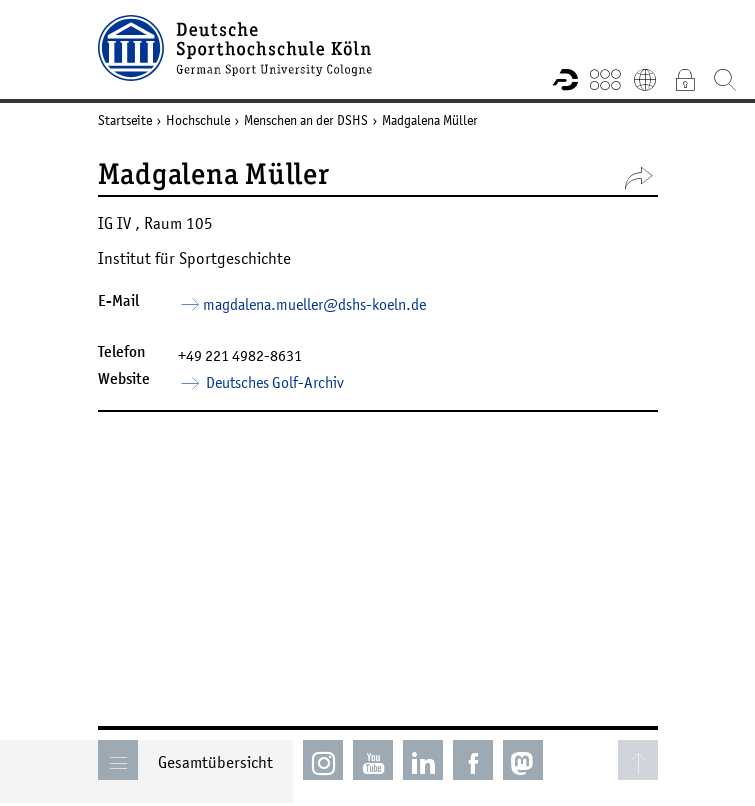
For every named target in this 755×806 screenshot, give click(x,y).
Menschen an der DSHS (306, 120)
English (645, 79)
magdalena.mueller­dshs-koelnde (314, 304)
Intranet (685, 79)
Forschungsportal (565, 79)
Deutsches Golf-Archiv (273, 382)
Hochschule (198, 120)
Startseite (125, 120)
